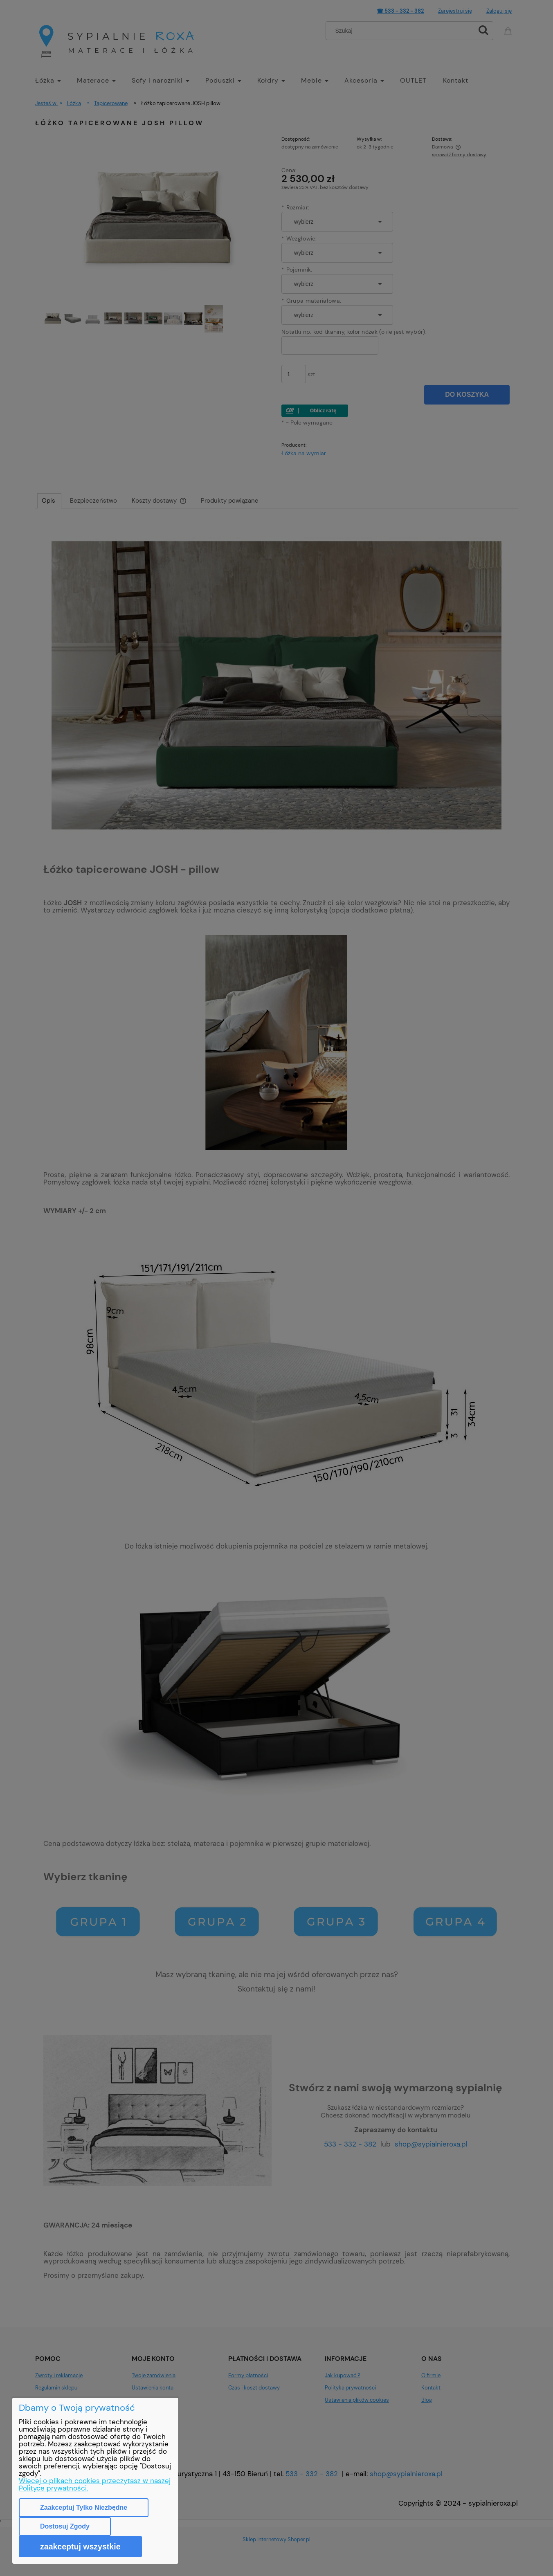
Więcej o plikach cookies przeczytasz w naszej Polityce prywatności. (95, 2484)
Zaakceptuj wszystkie (80, 2546)
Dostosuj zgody (65, 2526)
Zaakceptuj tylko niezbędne (83, 2507)
